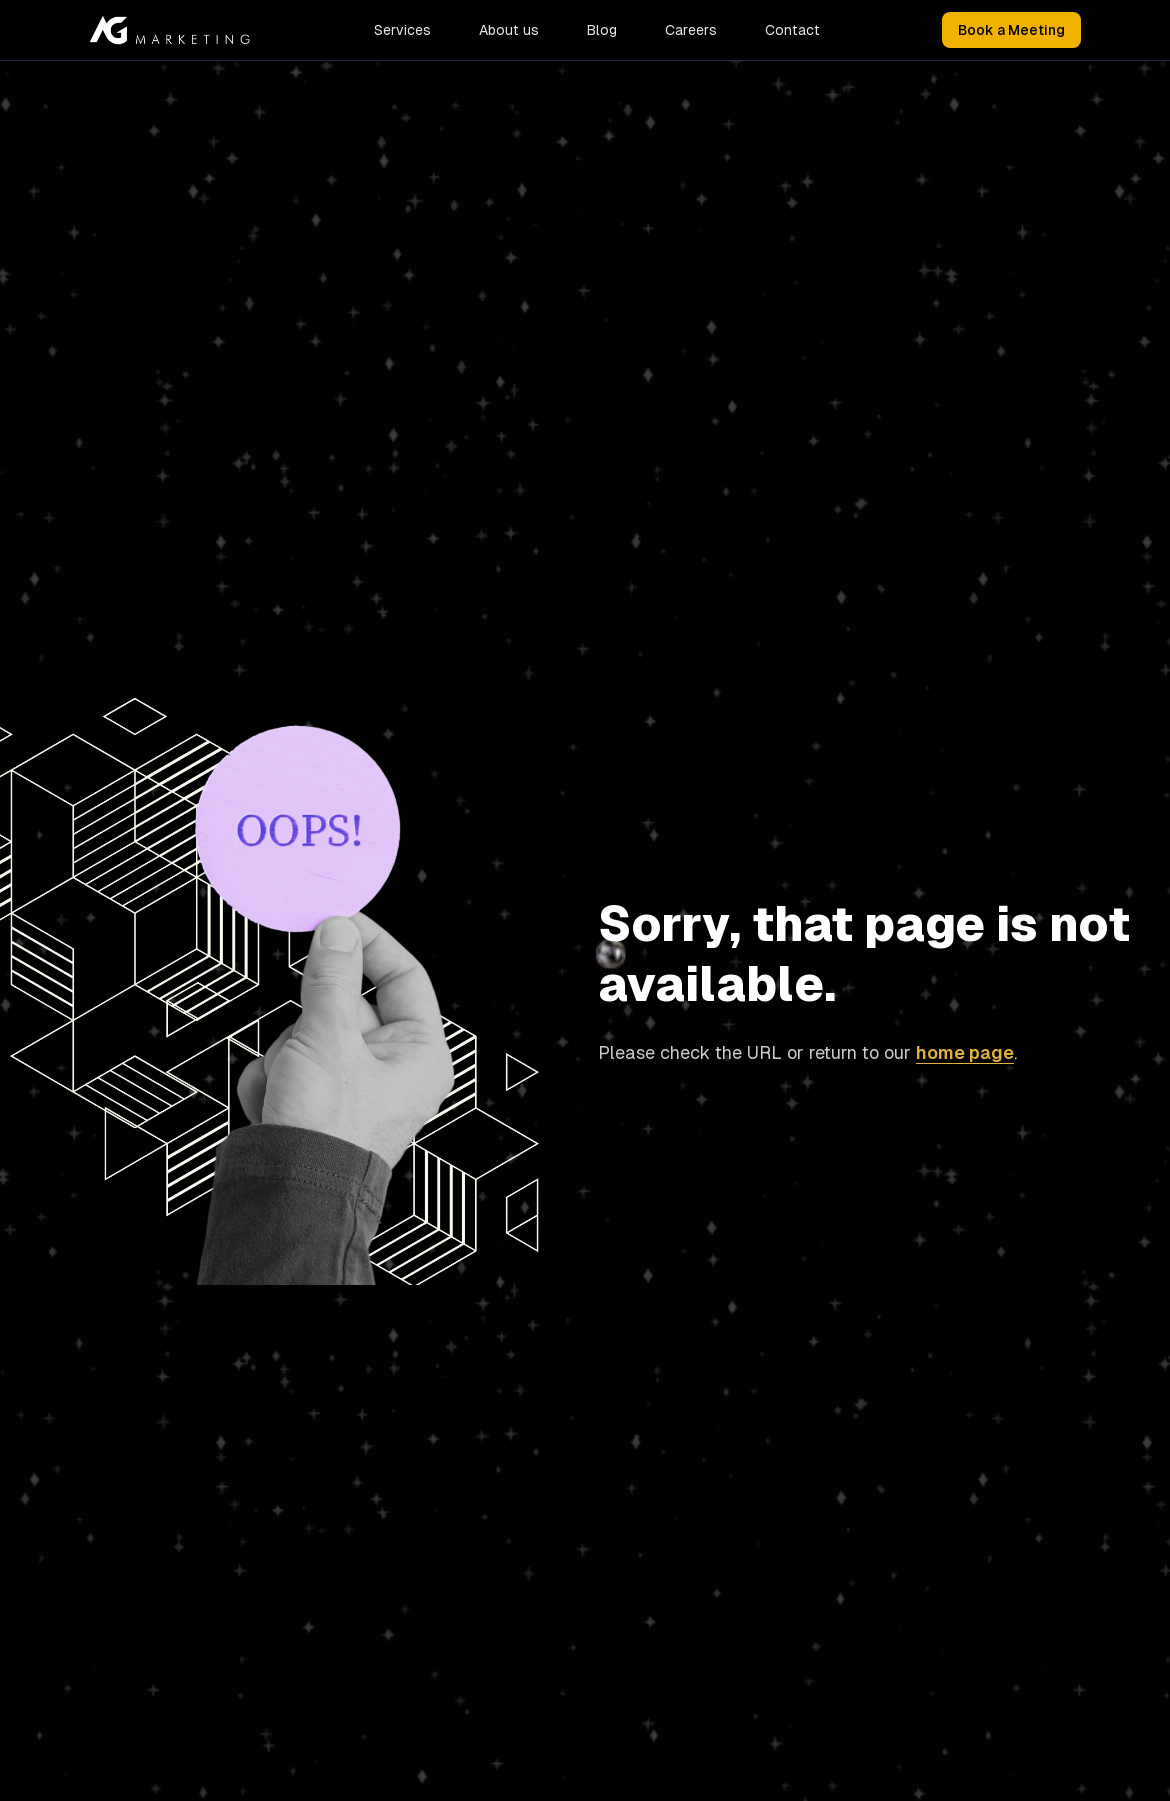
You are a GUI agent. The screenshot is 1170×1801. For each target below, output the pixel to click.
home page (965, 1052)
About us (509, 30)
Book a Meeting (1011, 30)
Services (402, 30)
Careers (691, 30)
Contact (792, 30)
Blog (602, 30)
